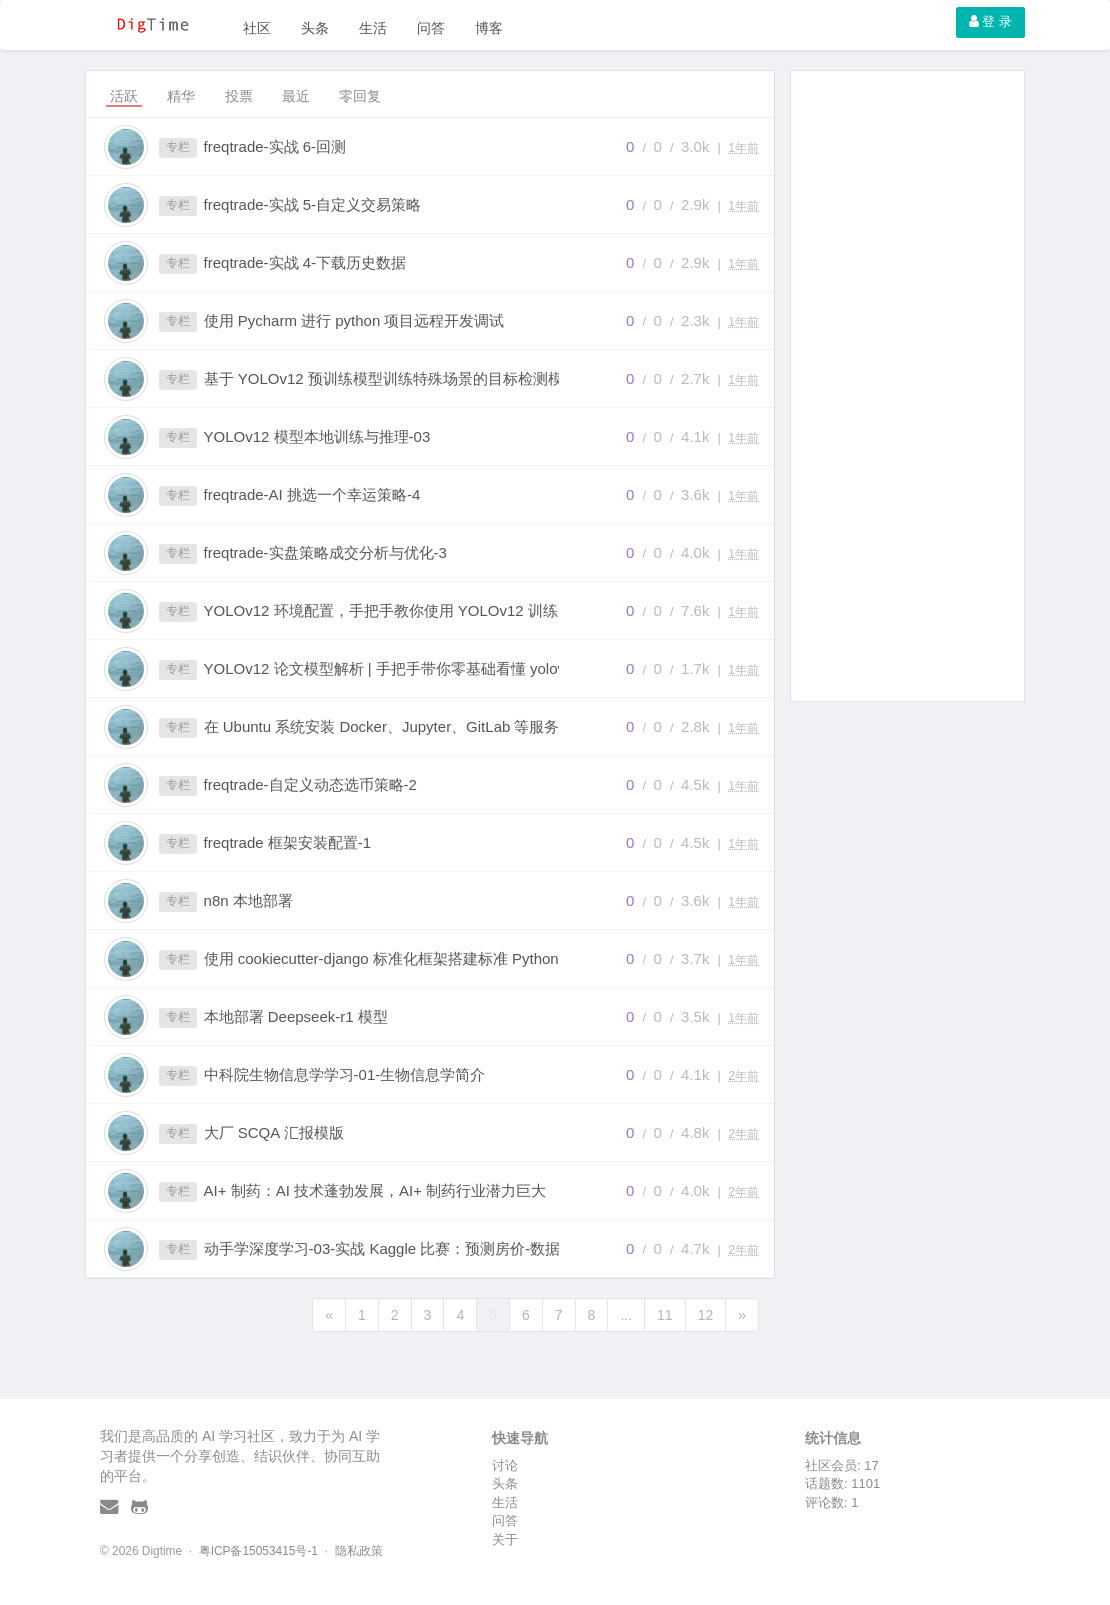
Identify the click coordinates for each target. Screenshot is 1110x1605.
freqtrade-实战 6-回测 (275, 146)
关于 (505, 1539)
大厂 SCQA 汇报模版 (274, 1132)
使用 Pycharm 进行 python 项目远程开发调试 (354, 320)
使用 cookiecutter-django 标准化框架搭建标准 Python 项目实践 (403, 958)
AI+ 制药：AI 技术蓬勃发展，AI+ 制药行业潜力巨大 (375, 1190)
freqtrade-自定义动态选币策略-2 (310, 784)
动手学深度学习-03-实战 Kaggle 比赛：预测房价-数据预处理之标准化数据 (403, 1248)
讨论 (505, 1465)
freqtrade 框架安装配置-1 (288, 842)
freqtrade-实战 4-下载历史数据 (305, 262)
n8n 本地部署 (248, 900)
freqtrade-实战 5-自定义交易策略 (313, 204)
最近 (296, 96)
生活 (373, 28)
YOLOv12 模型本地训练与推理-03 (317, 436)
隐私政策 (359, 1551)
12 (706, 1315)
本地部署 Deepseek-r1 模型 (296, 1016)
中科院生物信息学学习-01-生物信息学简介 (345, 1074)
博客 (489, 28)
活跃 (124, 96)
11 (665, 1315)
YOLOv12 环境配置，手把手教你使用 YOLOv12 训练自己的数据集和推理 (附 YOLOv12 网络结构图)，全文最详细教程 (403, 610)
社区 (257, 28)
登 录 (990, 21)
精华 (181, 96)
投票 (239, 96)
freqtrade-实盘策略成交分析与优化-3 (325, 552)
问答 (431, 28)
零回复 (360, 96)
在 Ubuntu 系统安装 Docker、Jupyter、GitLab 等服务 (382, 726)
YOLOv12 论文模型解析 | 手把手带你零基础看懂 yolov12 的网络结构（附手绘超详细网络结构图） (403, 668)
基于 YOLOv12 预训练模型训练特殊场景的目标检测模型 (391, 378)
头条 (315, 28)
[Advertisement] (907, 386)
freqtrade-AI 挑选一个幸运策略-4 (312, 494)
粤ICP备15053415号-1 (258, 1551)
